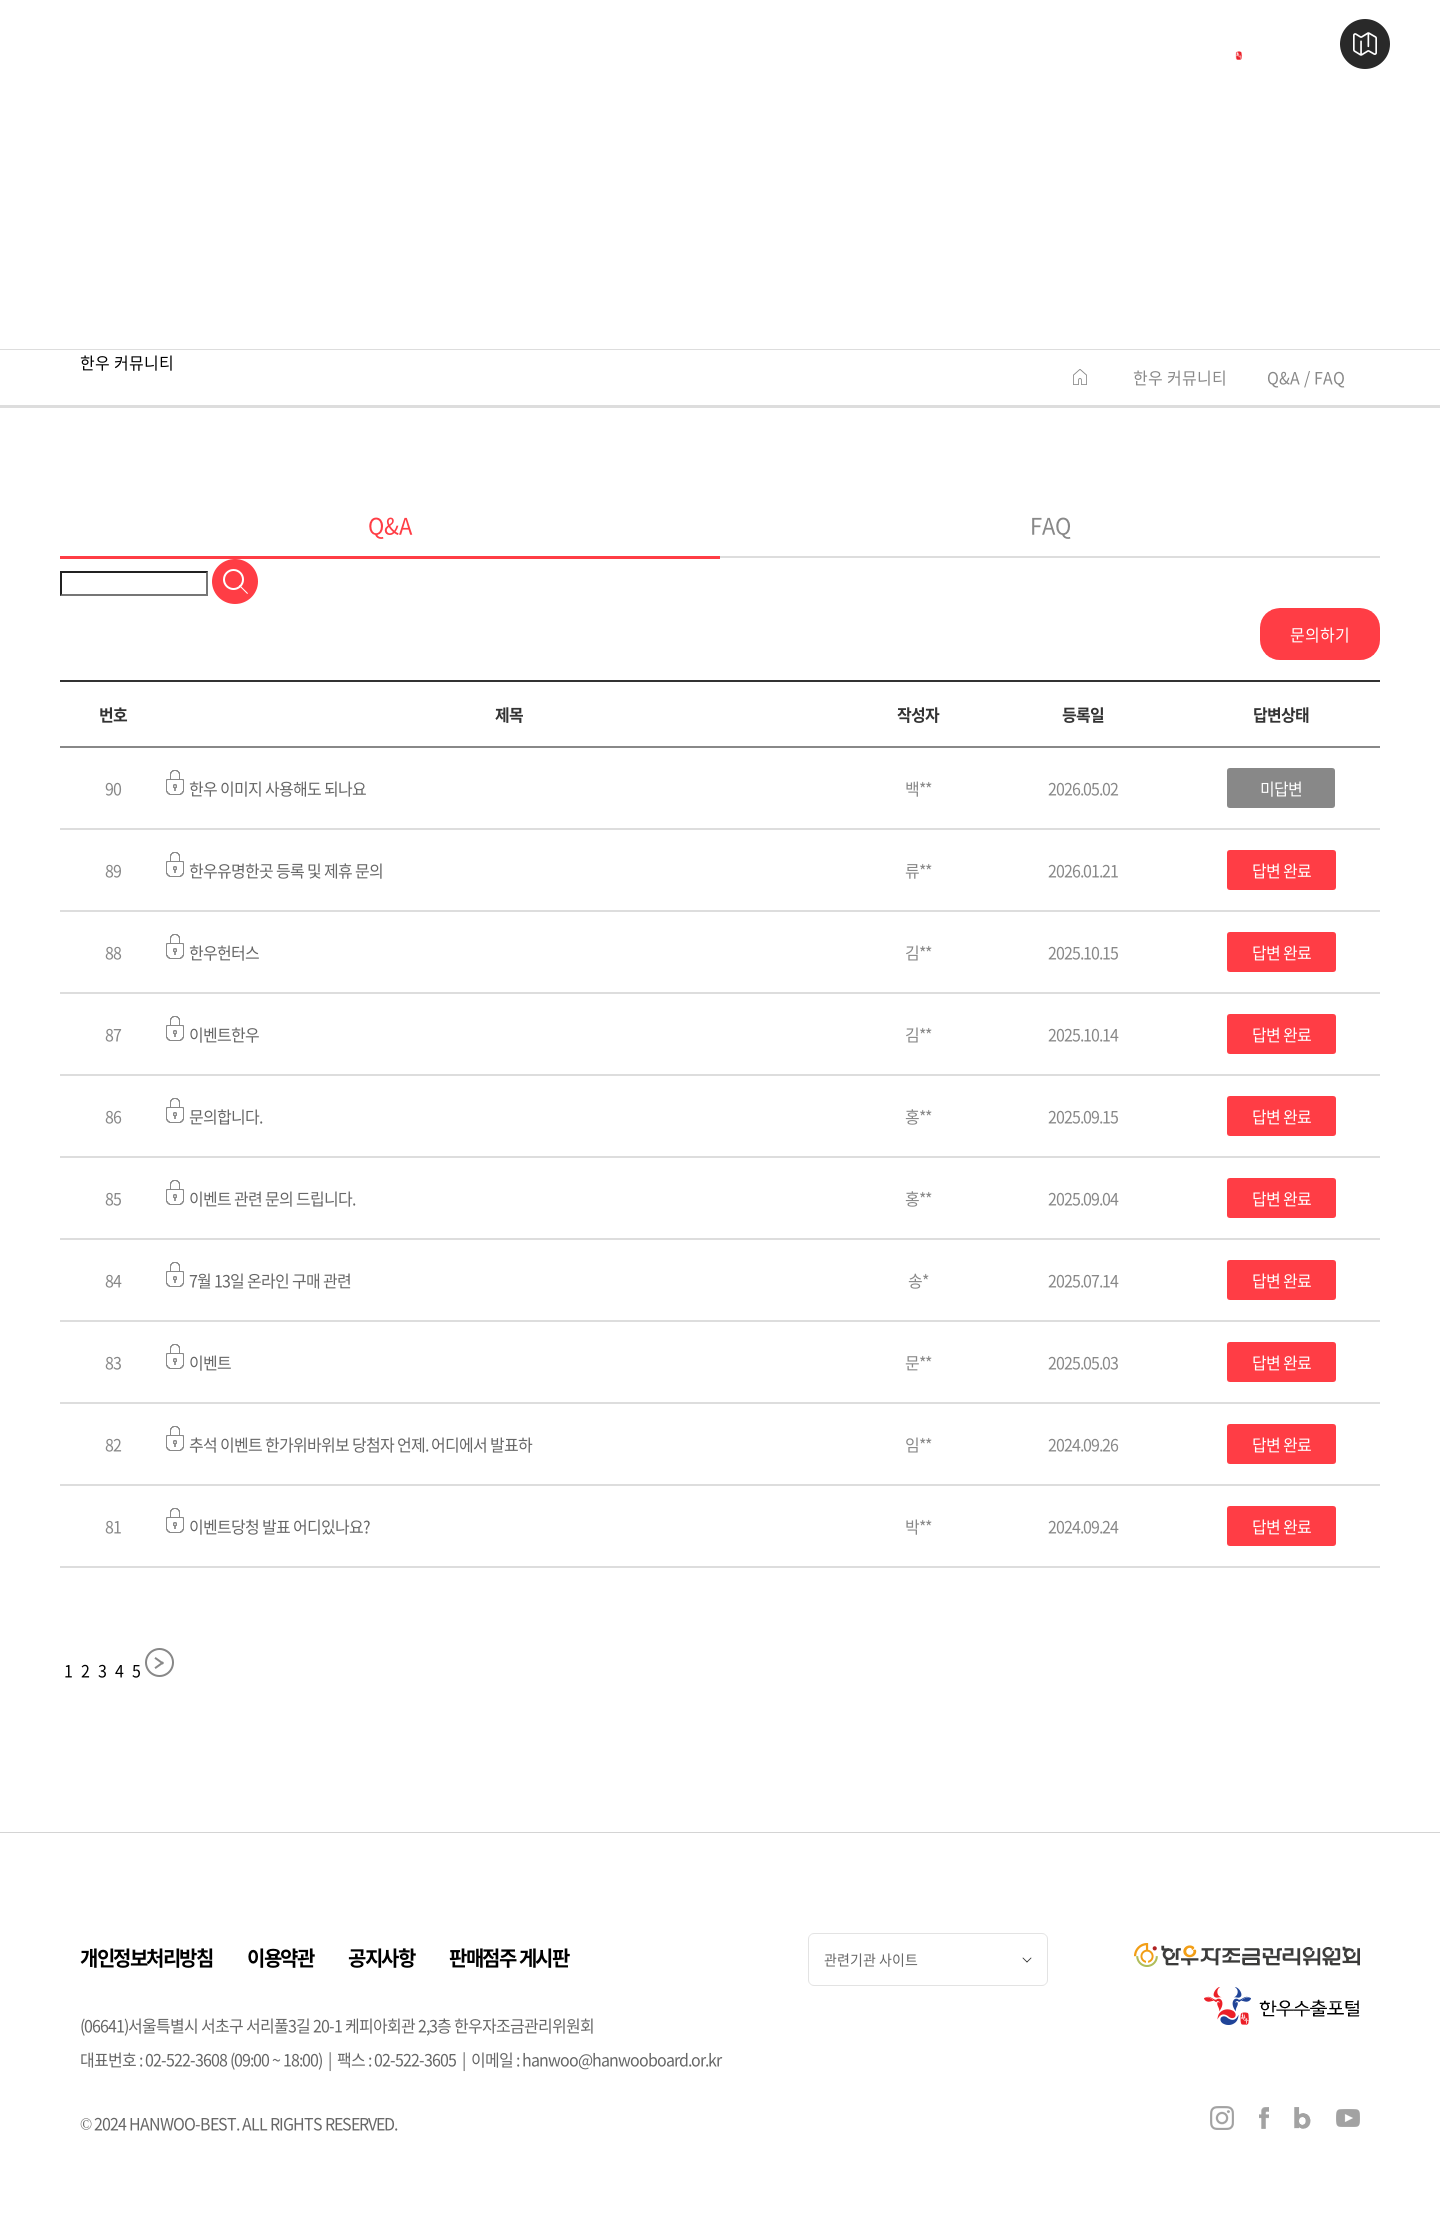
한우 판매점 (503, 44)
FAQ (1050, 524)
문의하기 (1320, 634)
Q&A (390, 524)
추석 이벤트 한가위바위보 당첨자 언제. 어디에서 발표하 (349, 1441)
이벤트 (198, 1359)
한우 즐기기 (706, 44)
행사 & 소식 (909, 44)
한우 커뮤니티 (1180, 377)
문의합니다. (214, 1113)
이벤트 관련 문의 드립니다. (260, 1195)
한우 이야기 (300, 44)
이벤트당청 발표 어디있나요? (268, 1523)
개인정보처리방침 (146, 1957)
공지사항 (381, 1957)
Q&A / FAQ (1306, 377)
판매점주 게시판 (508, 1957)
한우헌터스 (212, 949)
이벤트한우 (212, 1031)
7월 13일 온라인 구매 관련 (258, 1277)
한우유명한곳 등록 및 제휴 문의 (274, 867)
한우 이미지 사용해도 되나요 (266, 785)
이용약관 (280, 1957)
